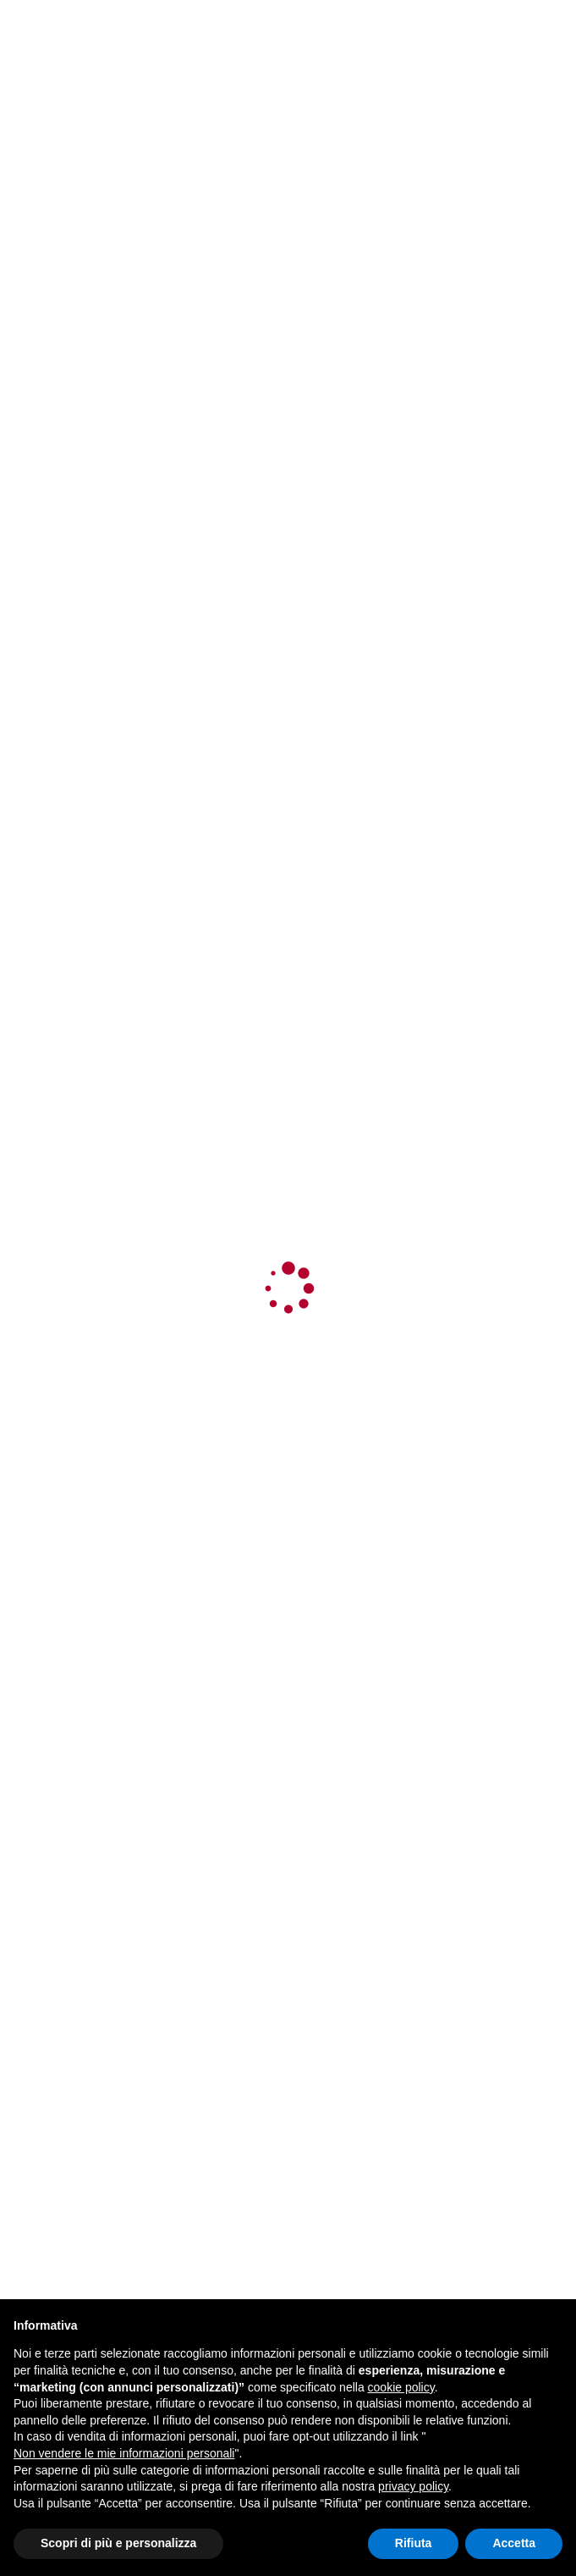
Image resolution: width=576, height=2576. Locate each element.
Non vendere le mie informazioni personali (124, 2453)
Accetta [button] (513, 2543)
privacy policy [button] (413, 2486)
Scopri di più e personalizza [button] (118, 2543)
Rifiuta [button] (413, 2543)
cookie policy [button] (401, 2387)
